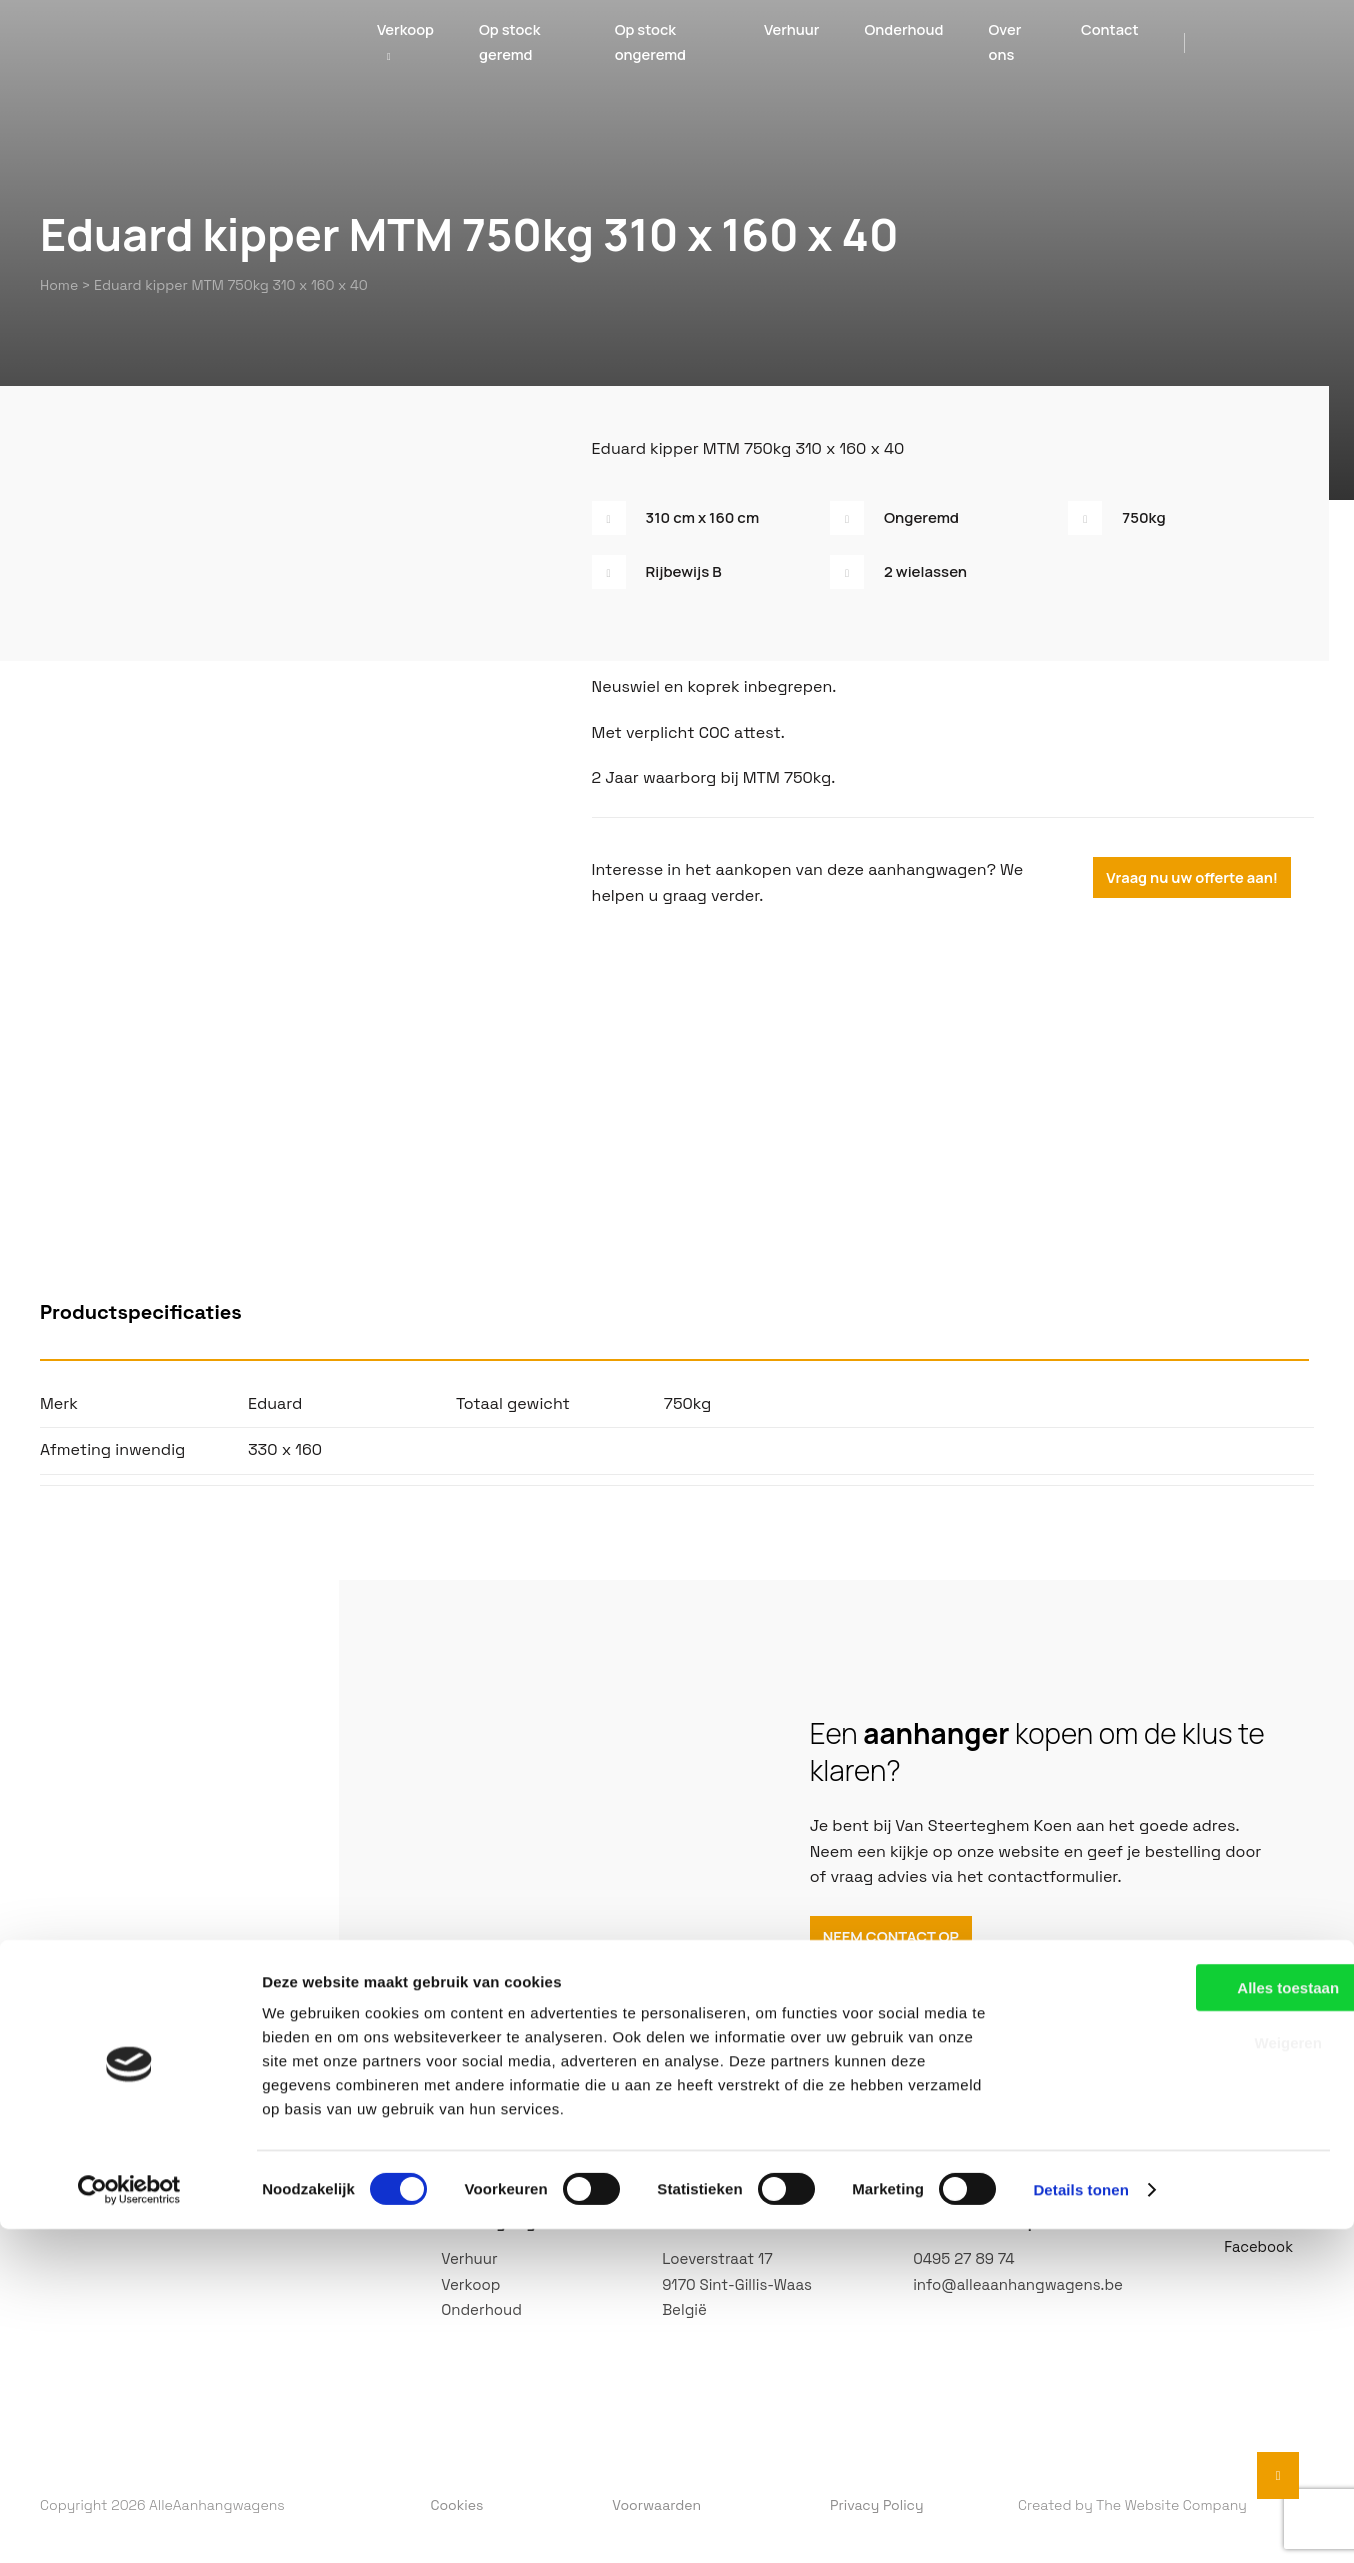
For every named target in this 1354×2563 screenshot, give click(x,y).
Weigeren (1186, 2376)
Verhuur (781, 47)
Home (59, 284)
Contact (1110, 47)
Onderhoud (900, 47)
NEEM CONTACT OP (897, 1939)
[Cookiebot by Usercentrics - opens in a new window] (129, 2524)
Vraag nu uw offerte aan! (1200, 872)
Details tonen (1080, 2523)
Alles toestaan (1187, 2321)
